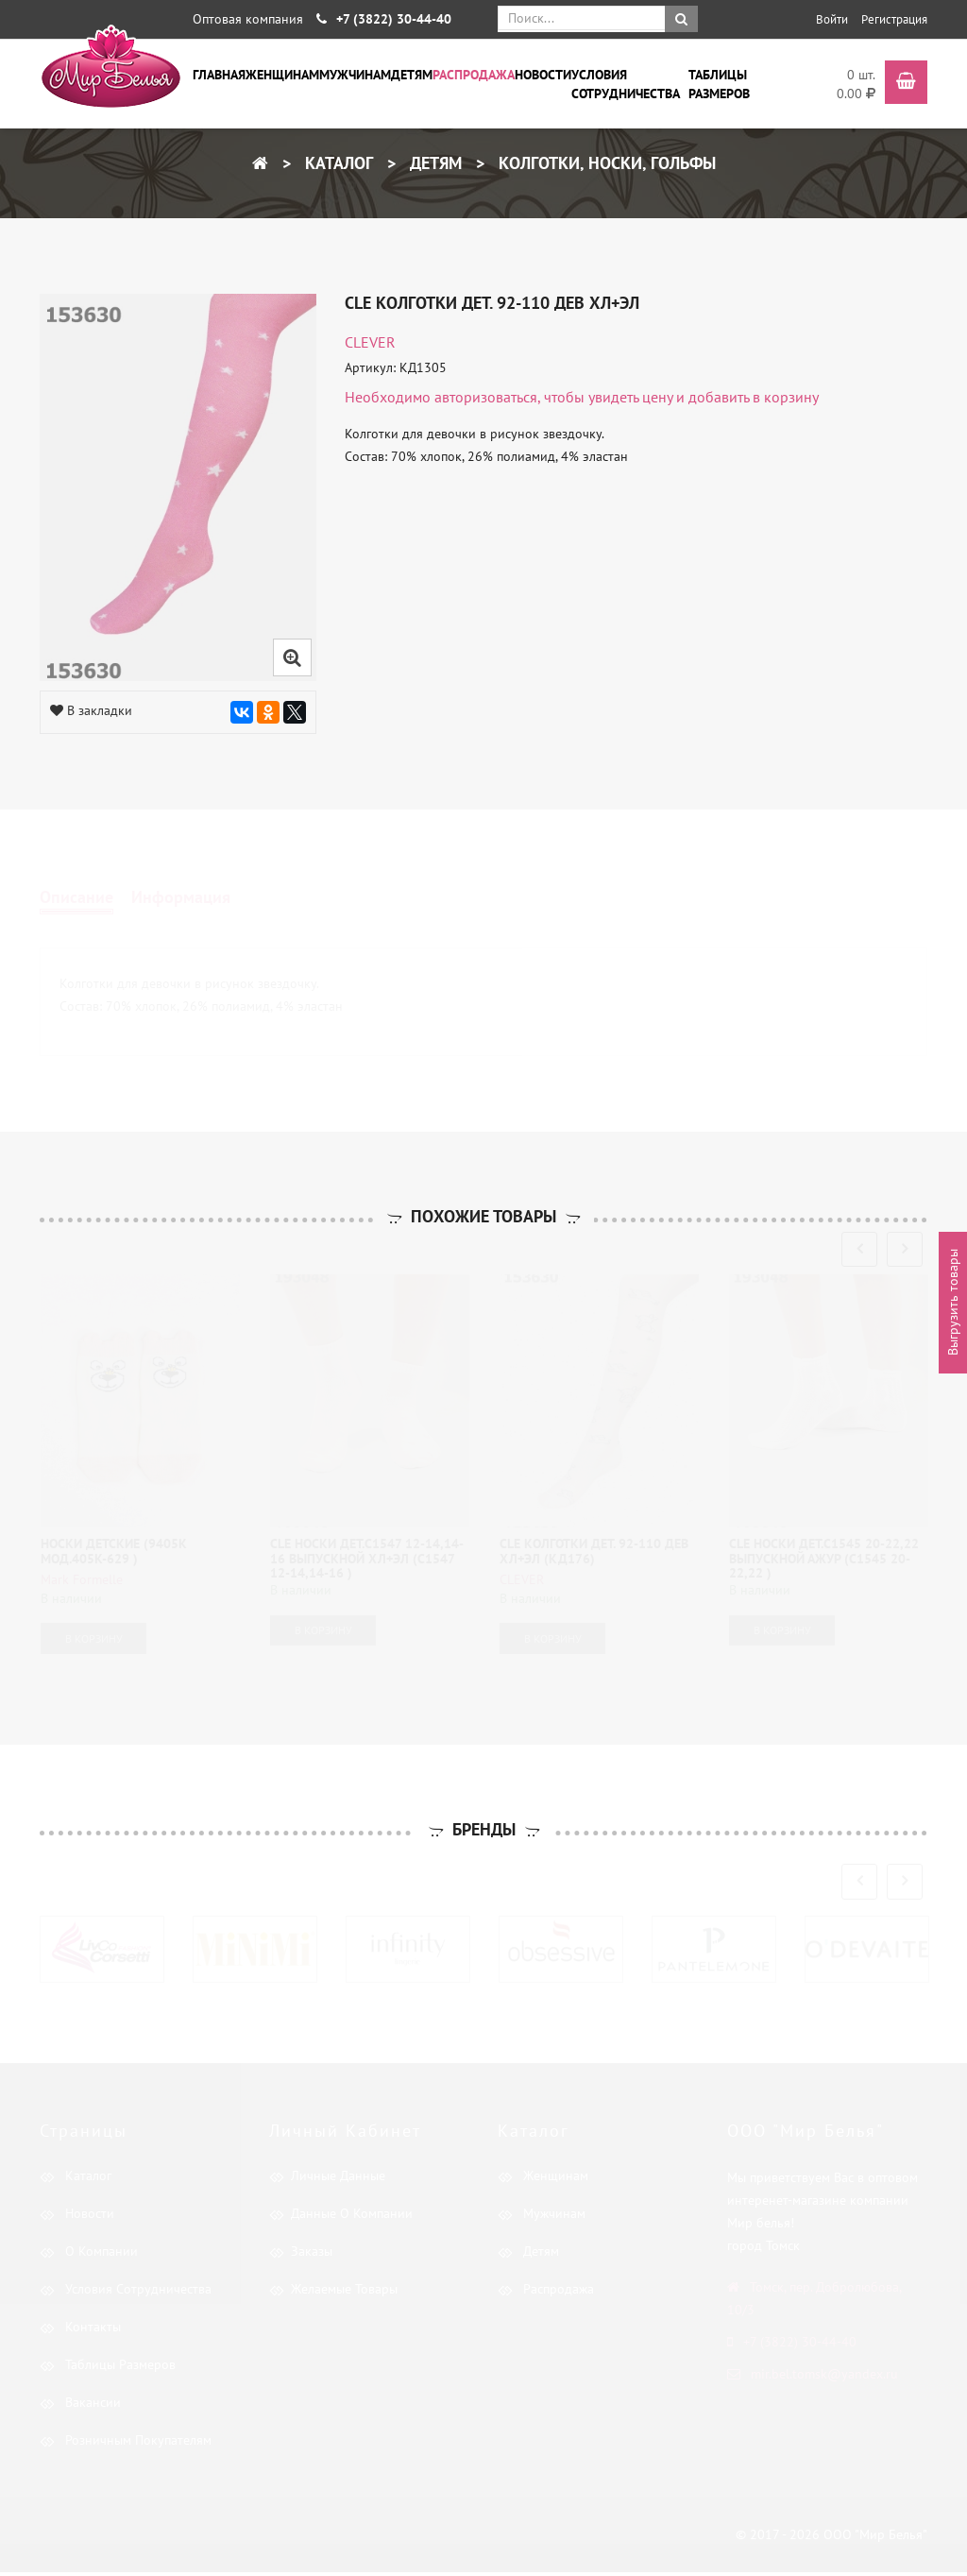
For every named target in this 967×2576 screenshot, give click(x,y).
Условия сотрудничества (625, 84)
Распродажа (474, 74)
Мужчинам (355, 74)
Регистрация (894, 19)
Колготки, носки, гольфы (605, 163)
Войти (832, 19)
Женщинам (282, 74)
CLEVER (370, 342)
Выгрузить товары (952, 1302)
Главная (219, 74)
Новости (543, 74)
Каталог (336, 163)
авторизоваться (485, 396)
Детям (412, 74)
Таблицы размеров (719, 84)
